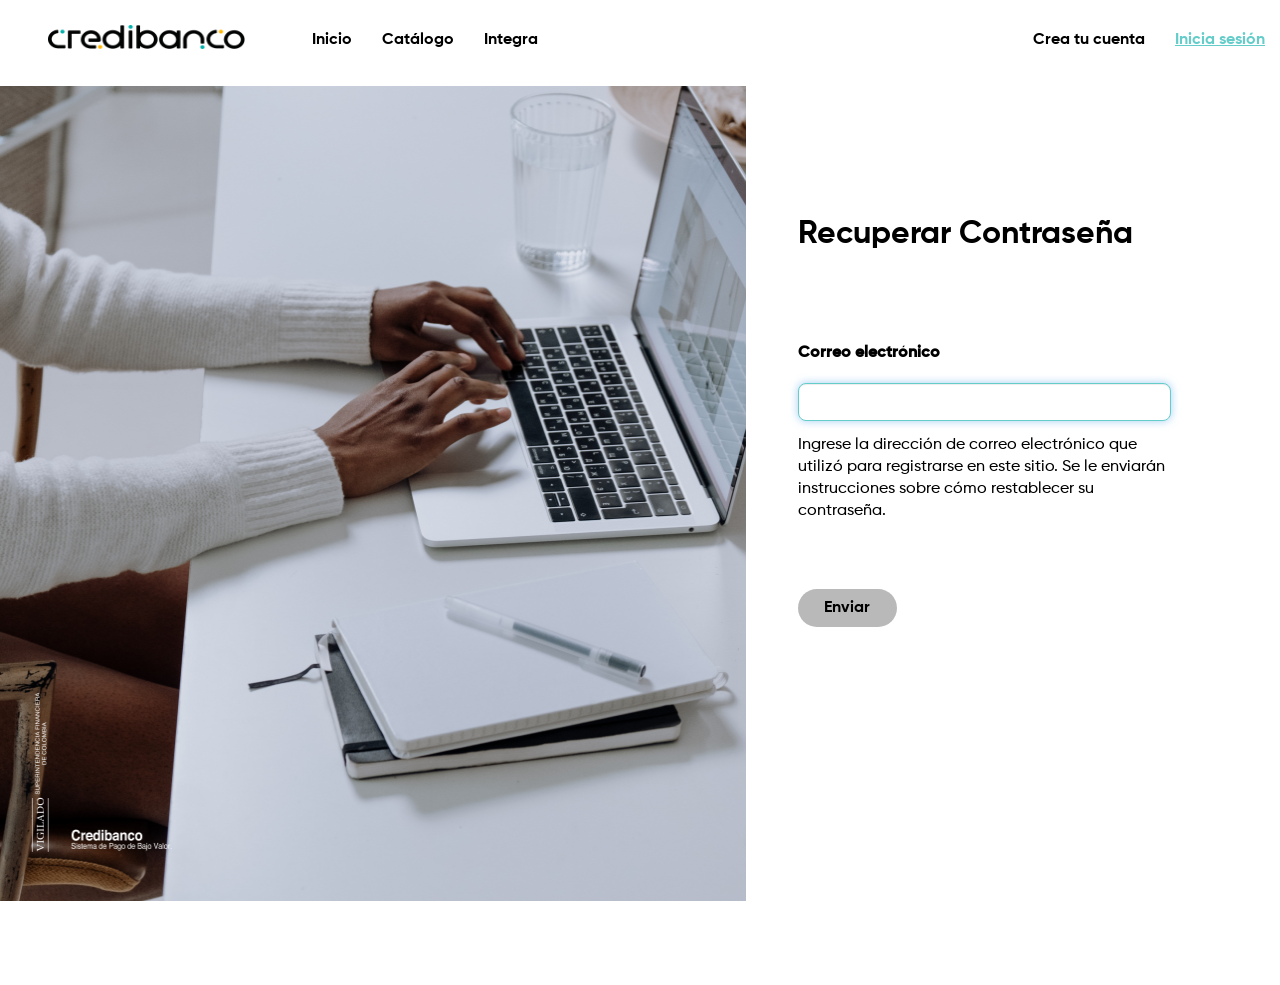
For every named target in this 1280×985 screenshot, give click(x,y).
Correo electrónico (869, 353)
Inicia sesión (1220, 40)
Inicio (332, 40)
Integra (511, 40)
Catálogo (418, 40)
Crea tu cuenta (1089, 40)
